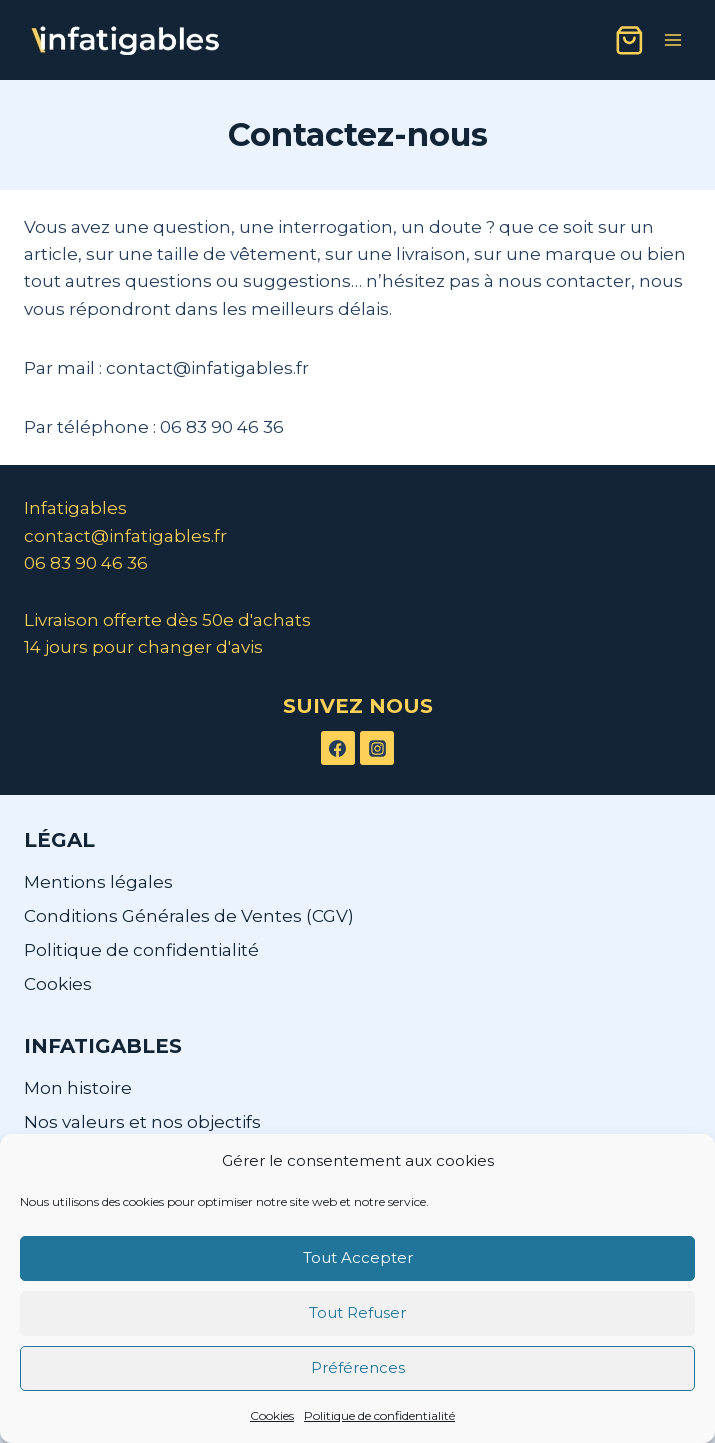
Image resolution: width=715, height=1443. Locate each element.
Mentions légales (98, 882)
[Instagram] (377, 748)
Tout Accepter (358, 1257)
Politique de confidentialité (379, 1415)
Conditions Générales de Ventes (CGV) (189, 916)
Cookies (272, 1415)
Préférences (358, 1367)
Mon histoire (78, 1088)
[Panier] (629, 40)
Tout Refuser (357, 1312)
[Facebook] (338, 748)
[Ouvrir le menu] (672, 39)
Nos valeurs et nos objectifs (142, 1122)
